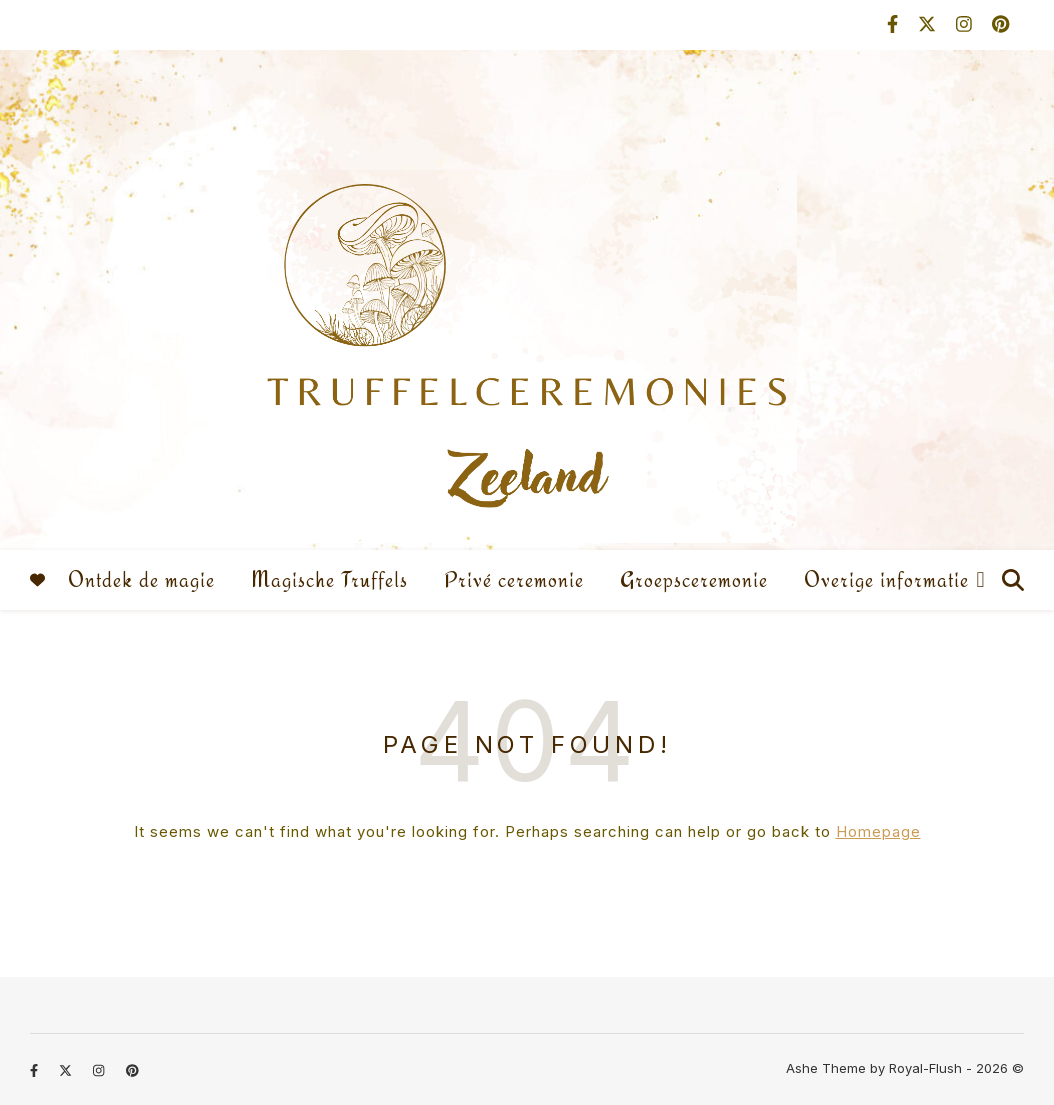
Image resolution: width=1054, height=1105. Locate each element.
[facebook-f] (895, 24)
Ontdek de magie (141, 579)
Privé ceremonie (514, 579)
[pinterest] (1000, 24)
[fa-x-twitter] (929, 24)
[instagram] (966, 24)
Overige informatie (886, 579)
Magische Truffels (329, 579)
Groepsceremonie (694, 579)
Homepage (878, 831)
